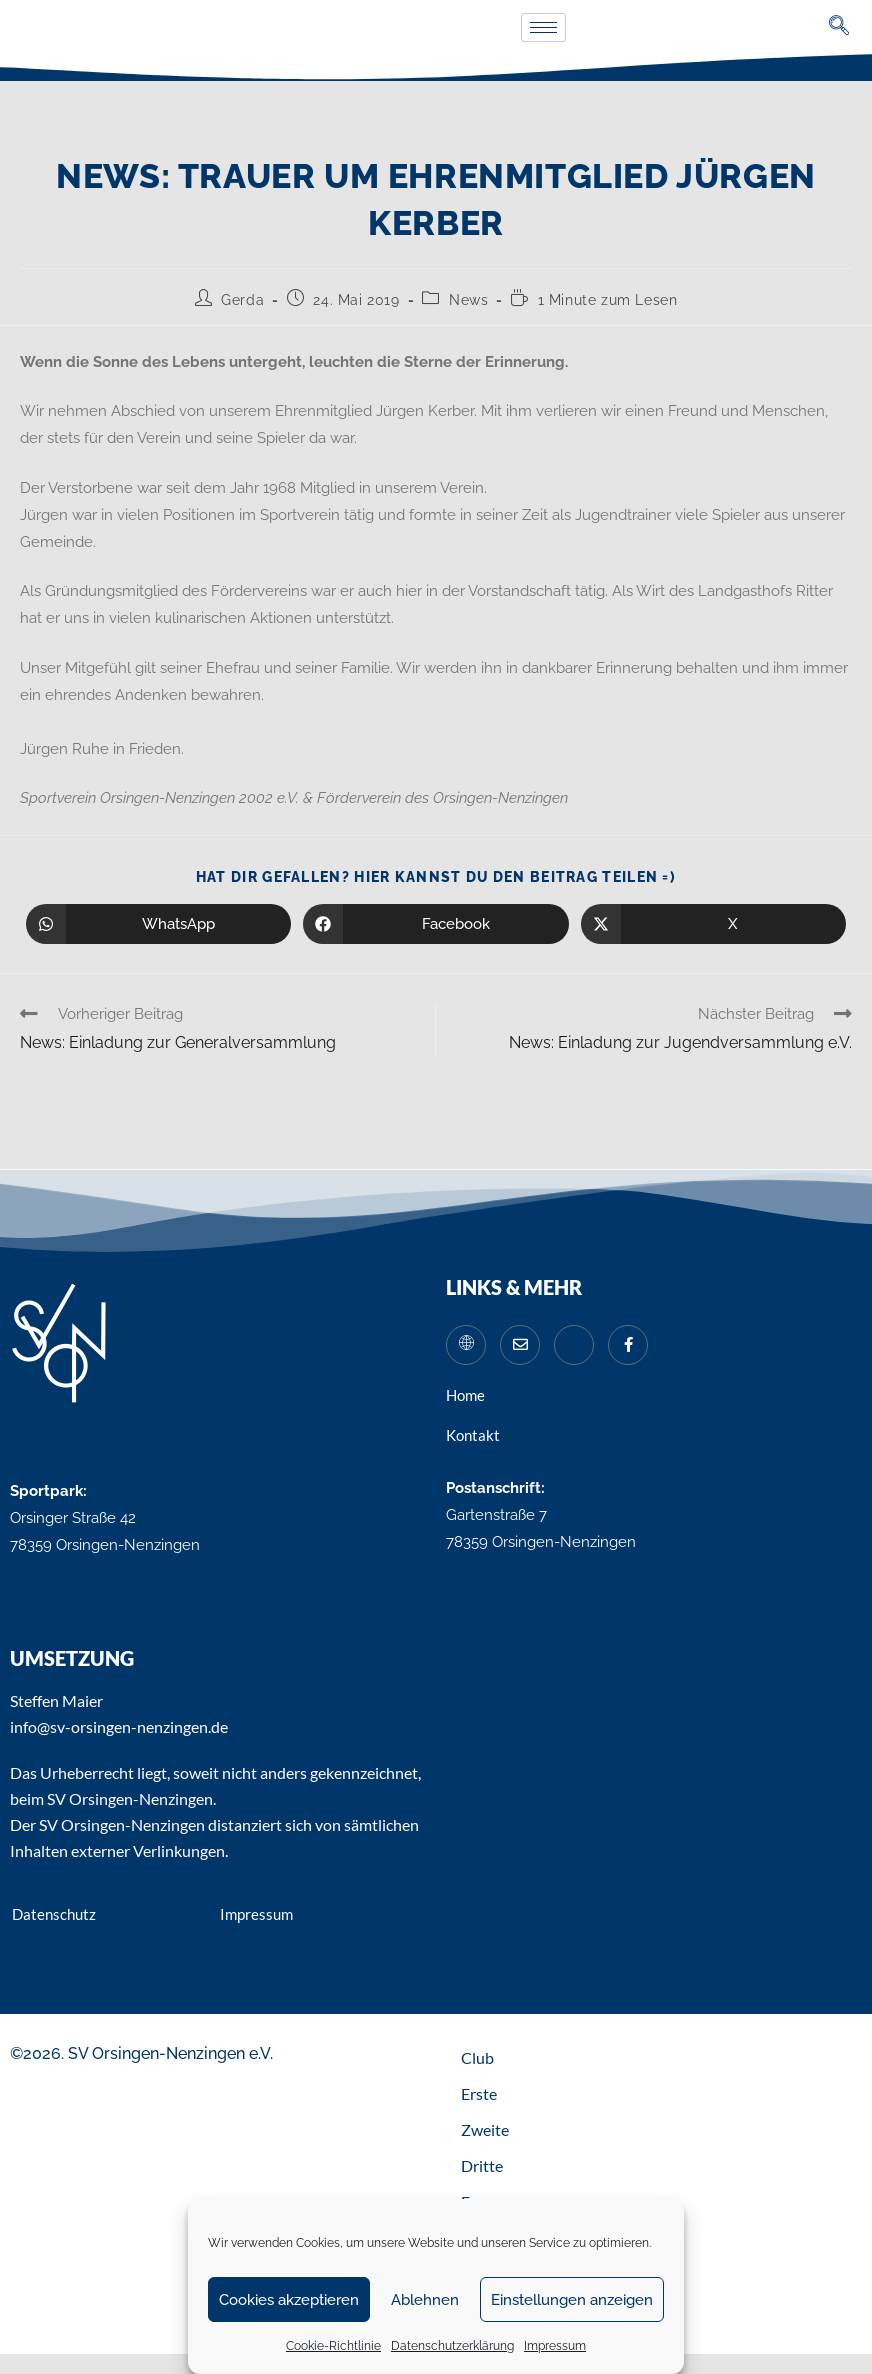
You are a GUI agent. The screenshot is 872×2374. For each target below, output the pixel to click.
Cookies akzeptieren (289, 2300)
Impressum (555, 2346)
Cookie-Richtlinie (333, 2346)
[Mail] (520, 1345)
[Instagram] (574, 1345)
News (468, 300)
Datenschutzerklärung (452, 2346)
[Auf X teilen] (713, 924)
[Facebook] (628, 1345)
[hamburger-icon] (543, 27)
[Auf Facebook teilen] (435, 924)
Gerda (242, 300)
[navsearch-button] (839, 27)
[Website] (466, 1345)
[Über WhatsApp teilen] (158, 924)
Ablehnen (425, 2300)
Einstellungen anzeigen (572, 2300)
